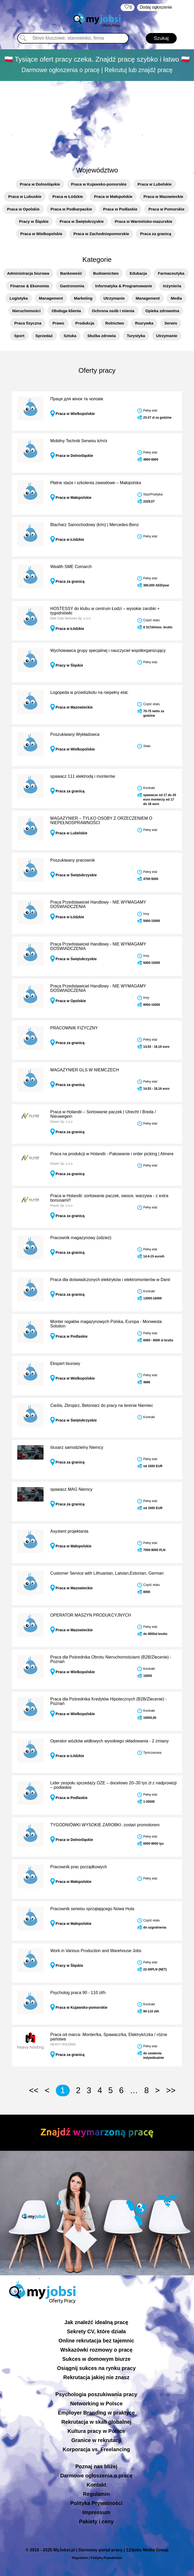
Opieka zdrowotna (162, 311)
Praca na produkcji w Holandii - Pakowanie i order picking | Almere (112, 1154)
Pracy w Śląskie (34, 221)
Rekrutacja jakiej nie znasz (96, 2377)
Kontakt (96, 2485)
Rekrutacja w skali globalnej (96, 2422)
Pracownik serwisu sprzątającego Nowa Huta (92, 1909)
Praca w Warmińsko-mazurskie (144, 221)
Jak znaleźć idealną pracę (96, 2322)
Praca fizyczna (27, 323)
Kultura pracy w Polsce (96, 2431)
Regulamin (96, 2494)
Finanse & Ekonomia (29, 286)
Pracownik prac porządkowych (78, 1867)
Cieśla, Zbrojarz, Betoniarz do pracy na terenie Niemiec (101, 1405)
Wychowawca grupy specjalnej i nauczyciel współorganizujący (108, 650)
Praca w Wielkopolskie (41, 233)
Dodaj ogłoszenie (156, 7)
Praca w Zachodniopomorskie (101, 233)
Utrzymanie (114, 298)
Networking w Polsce (96, 2403)
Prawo (58, 323)
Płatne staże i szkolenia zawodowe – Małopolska (95, 482)
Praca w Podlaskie (120, 209)
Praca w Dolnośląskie (40, 184)
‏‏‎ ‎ (127, 7)
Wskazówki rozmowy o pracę (96, 2350)
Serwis (170, 323)
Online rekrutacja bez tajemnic (96, 2340)
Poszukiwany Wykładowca (74, 734)
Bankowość (71, 273)
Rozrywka (144, 323)
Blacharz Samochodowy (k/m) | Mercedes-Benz (94, 524)
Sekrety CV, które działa (96, 2331)
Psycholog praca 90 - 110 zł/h (78, 1992)
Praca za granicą (155, 233)
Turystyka (136, 335)
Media (176, 298)
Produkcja (84, 323)
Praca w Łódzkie (67, 196)
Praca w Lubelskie (155, 184)
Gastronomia (72, 286)
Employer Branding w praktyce (96, 2413)
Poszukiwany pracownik (72, 860)
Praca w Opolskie (23, 209)
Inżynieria (172, 286)
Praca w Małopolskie (113, 196)
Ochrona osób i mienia (113, 311)
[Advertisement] (97, 120)
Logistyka (18, 298)
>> (170, 2090)
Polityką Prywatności (106, 2558)
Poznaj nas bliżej (96, 2466)
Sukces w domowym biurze (96, 2359)
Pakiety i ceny (96, 2521)
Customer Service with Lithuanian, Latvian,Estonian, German (107, 1573)
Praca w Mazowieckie (163, 196)
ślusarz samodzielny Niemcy (76, 1447)
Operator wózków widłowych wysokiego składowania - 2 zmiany (109, 1741)
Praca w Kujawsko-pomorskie (99, 184)
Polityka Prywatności (96, 2503)
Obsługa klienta (66, 311)
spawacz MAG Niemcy (71, 1489)
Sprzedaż (44, 335)
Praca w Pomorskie (166, 209)
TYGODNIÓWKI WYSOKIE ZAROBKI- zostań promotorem (105, 1825)
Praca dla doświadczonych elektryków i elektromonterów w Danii (110, 1279)
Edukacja (138, 273)
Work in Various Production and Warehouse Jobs (95, 1950)
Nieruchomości (26, 311)
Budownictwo (106, 273)
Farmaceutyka (171, 273)
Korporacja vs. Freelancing (96, 2449)
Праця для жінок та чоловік (76, 399)
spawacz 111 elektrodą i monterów (82, 776)
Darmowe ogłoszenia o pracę (96, 2475)
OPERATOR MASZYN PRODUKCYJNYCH (90, 1615)
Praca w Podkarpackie (71, 209)
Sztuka (70, 335)
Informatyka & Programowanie (123, 286)
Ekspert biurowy (65, 1363)
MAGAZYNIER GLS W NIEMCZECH (84, 1070)
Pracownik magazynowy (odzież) (80, 1237)
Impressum (96, 2512)
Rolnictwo (114, 323)
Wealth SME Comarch (71, 566)
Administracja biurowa (28, 273)
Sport (19, 335)
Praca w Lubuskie (24, 196)
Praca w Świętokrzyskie (82, 221)
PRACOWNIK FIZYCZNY (74, 1028)
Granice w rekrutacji (96, 2440)
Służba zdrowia (101, 335)
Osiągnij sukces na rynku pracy (96, 2368)
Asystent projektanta (69, 1531)
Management (51, 298)
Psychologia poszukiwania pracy (96, 2394)
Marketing (83, 298)
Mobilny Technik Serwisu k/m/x (78, 441)
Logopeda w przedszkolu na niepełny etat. (89, 692)
